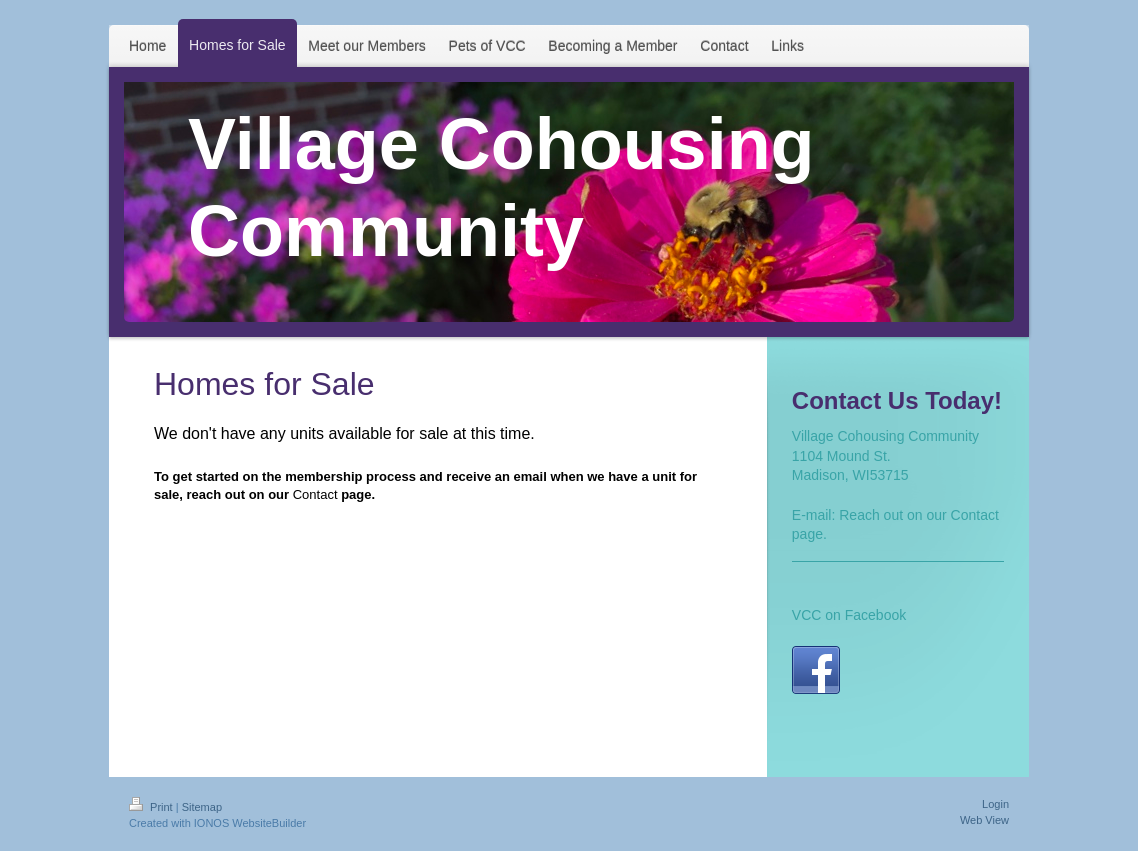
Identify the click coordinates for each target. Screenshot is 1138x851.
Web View (984, 820)
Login (995, 804)
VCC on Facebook (849, 615)
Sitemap (202, 807)
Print (152, 807)
